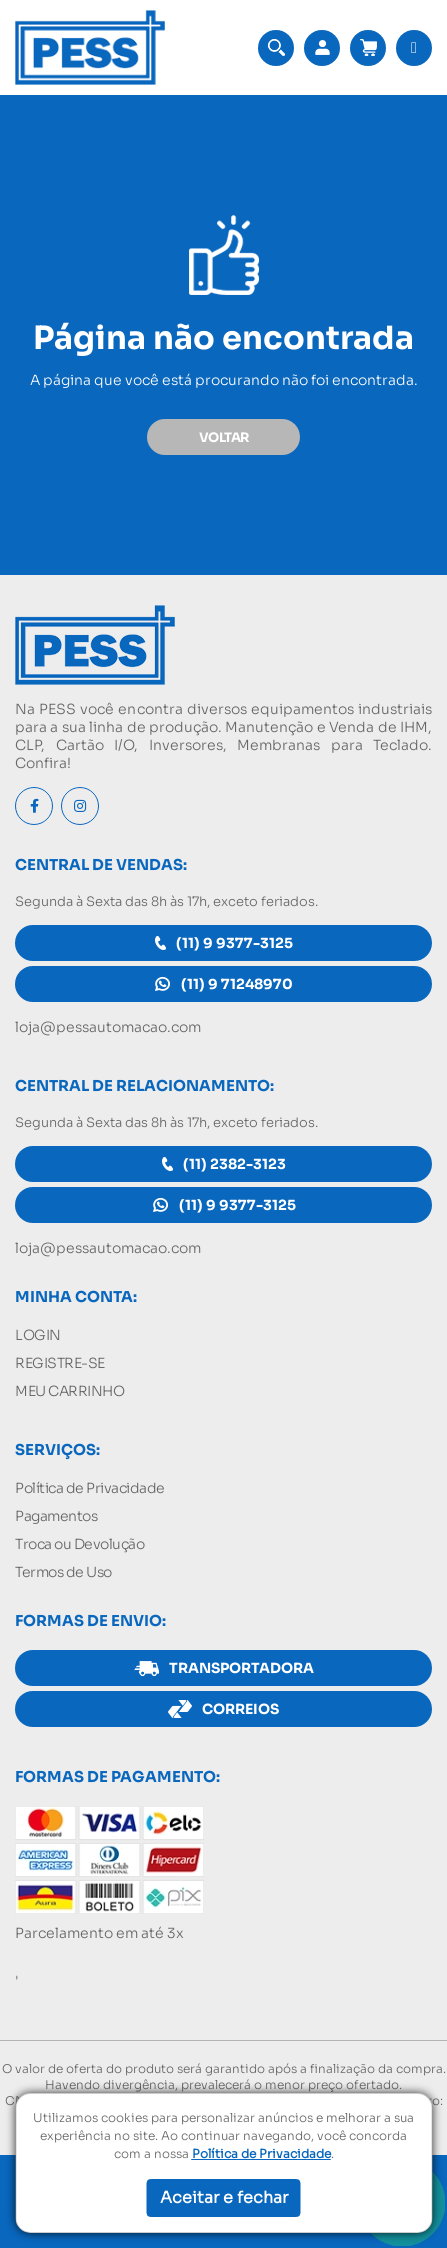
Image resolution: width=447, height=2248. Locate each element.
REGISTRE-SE (60, 1363)
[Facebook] (34, 806)
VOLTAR (224, 437)
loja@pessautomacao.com (108, 1027)
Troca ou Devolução (79, 1544)
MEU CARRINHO (69, 1391)
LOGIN (38, 1335)
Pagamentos (56, 1516)
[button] (276, 48)
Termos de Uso (63, 1572)
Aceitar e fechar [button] (224, 2197)
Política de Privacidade (90, 1488)
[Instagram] (80, 806)
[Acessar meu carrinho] (368, 48)
